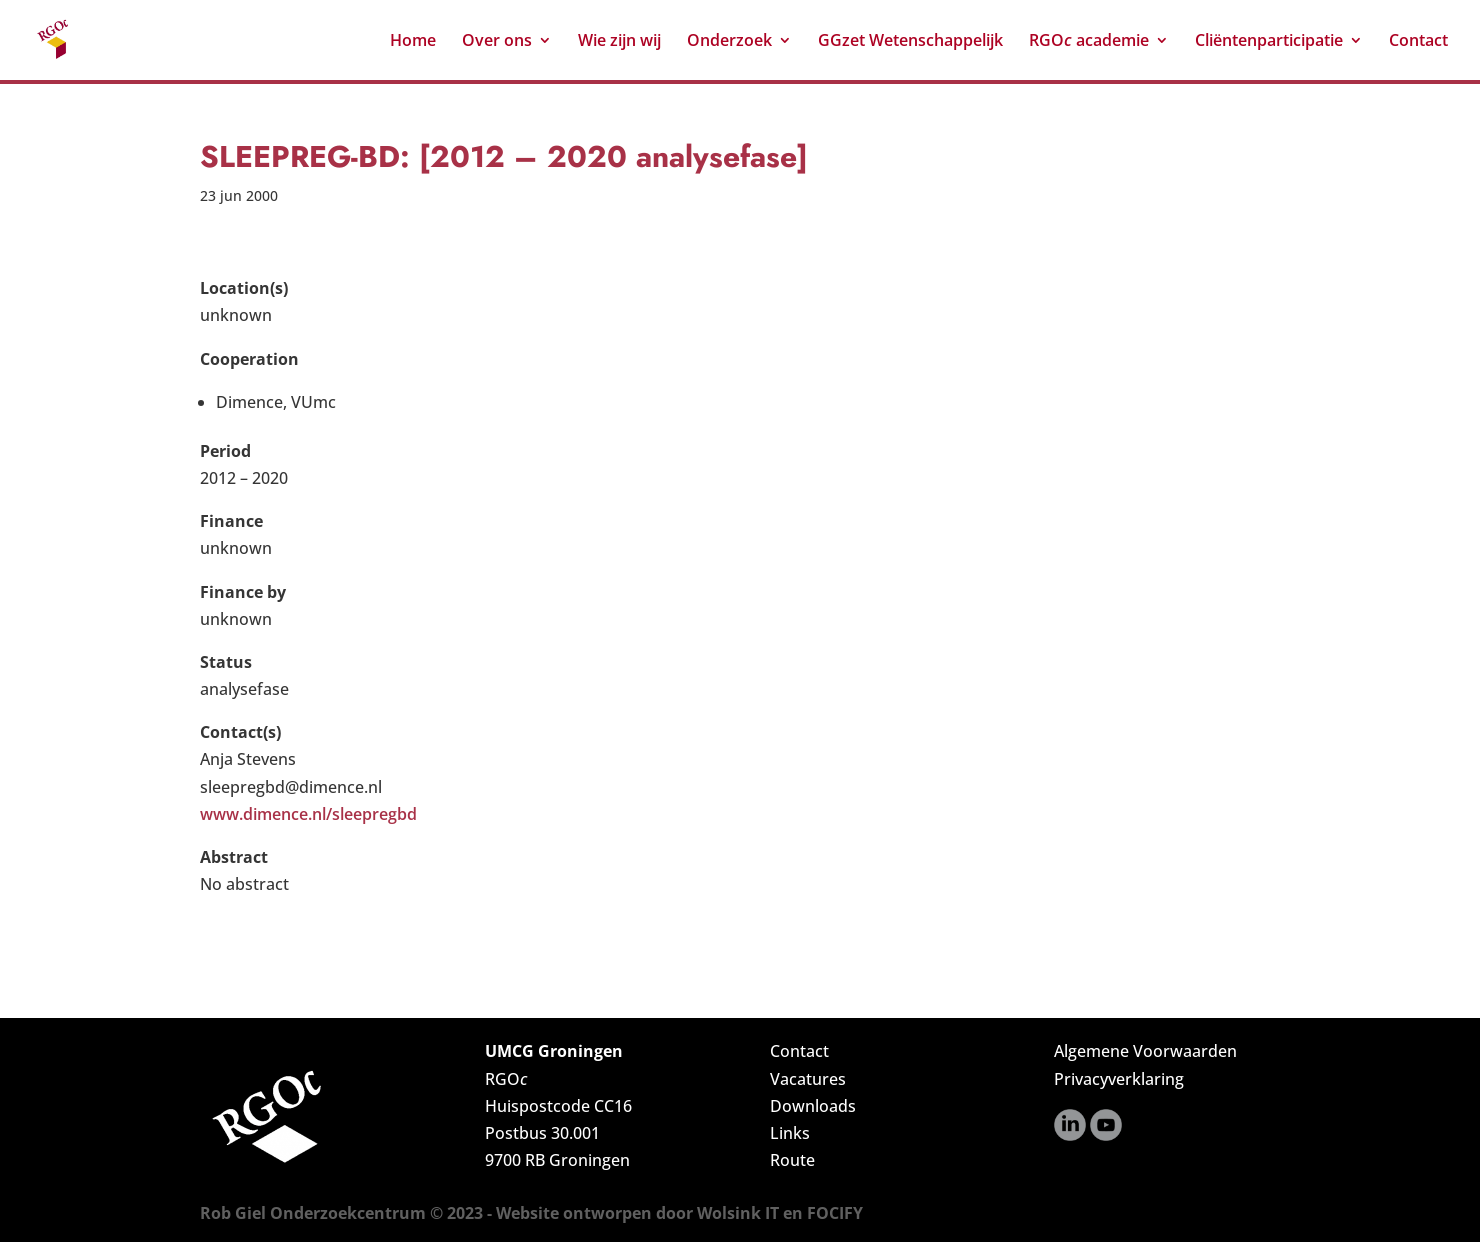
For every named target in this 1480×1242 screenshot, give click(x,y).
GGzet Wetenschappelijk (910, 42)
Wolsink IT (738, 1213)
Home (413, 42)
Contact (1418, 42)
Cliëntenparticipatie (1269, 42)
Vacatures (808, 1079)
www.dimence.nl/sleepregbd (308, 814)
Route (792, 1160)
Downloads (813, 1106)
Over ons (497, 42)
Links (790, 1133)
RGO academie (1089, 42)
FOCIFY (835, 1213)
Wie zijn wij (619, 42)
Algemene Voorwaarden (1145, 1051)
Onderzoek (729, 42)
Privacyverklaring (1119, 1079)
